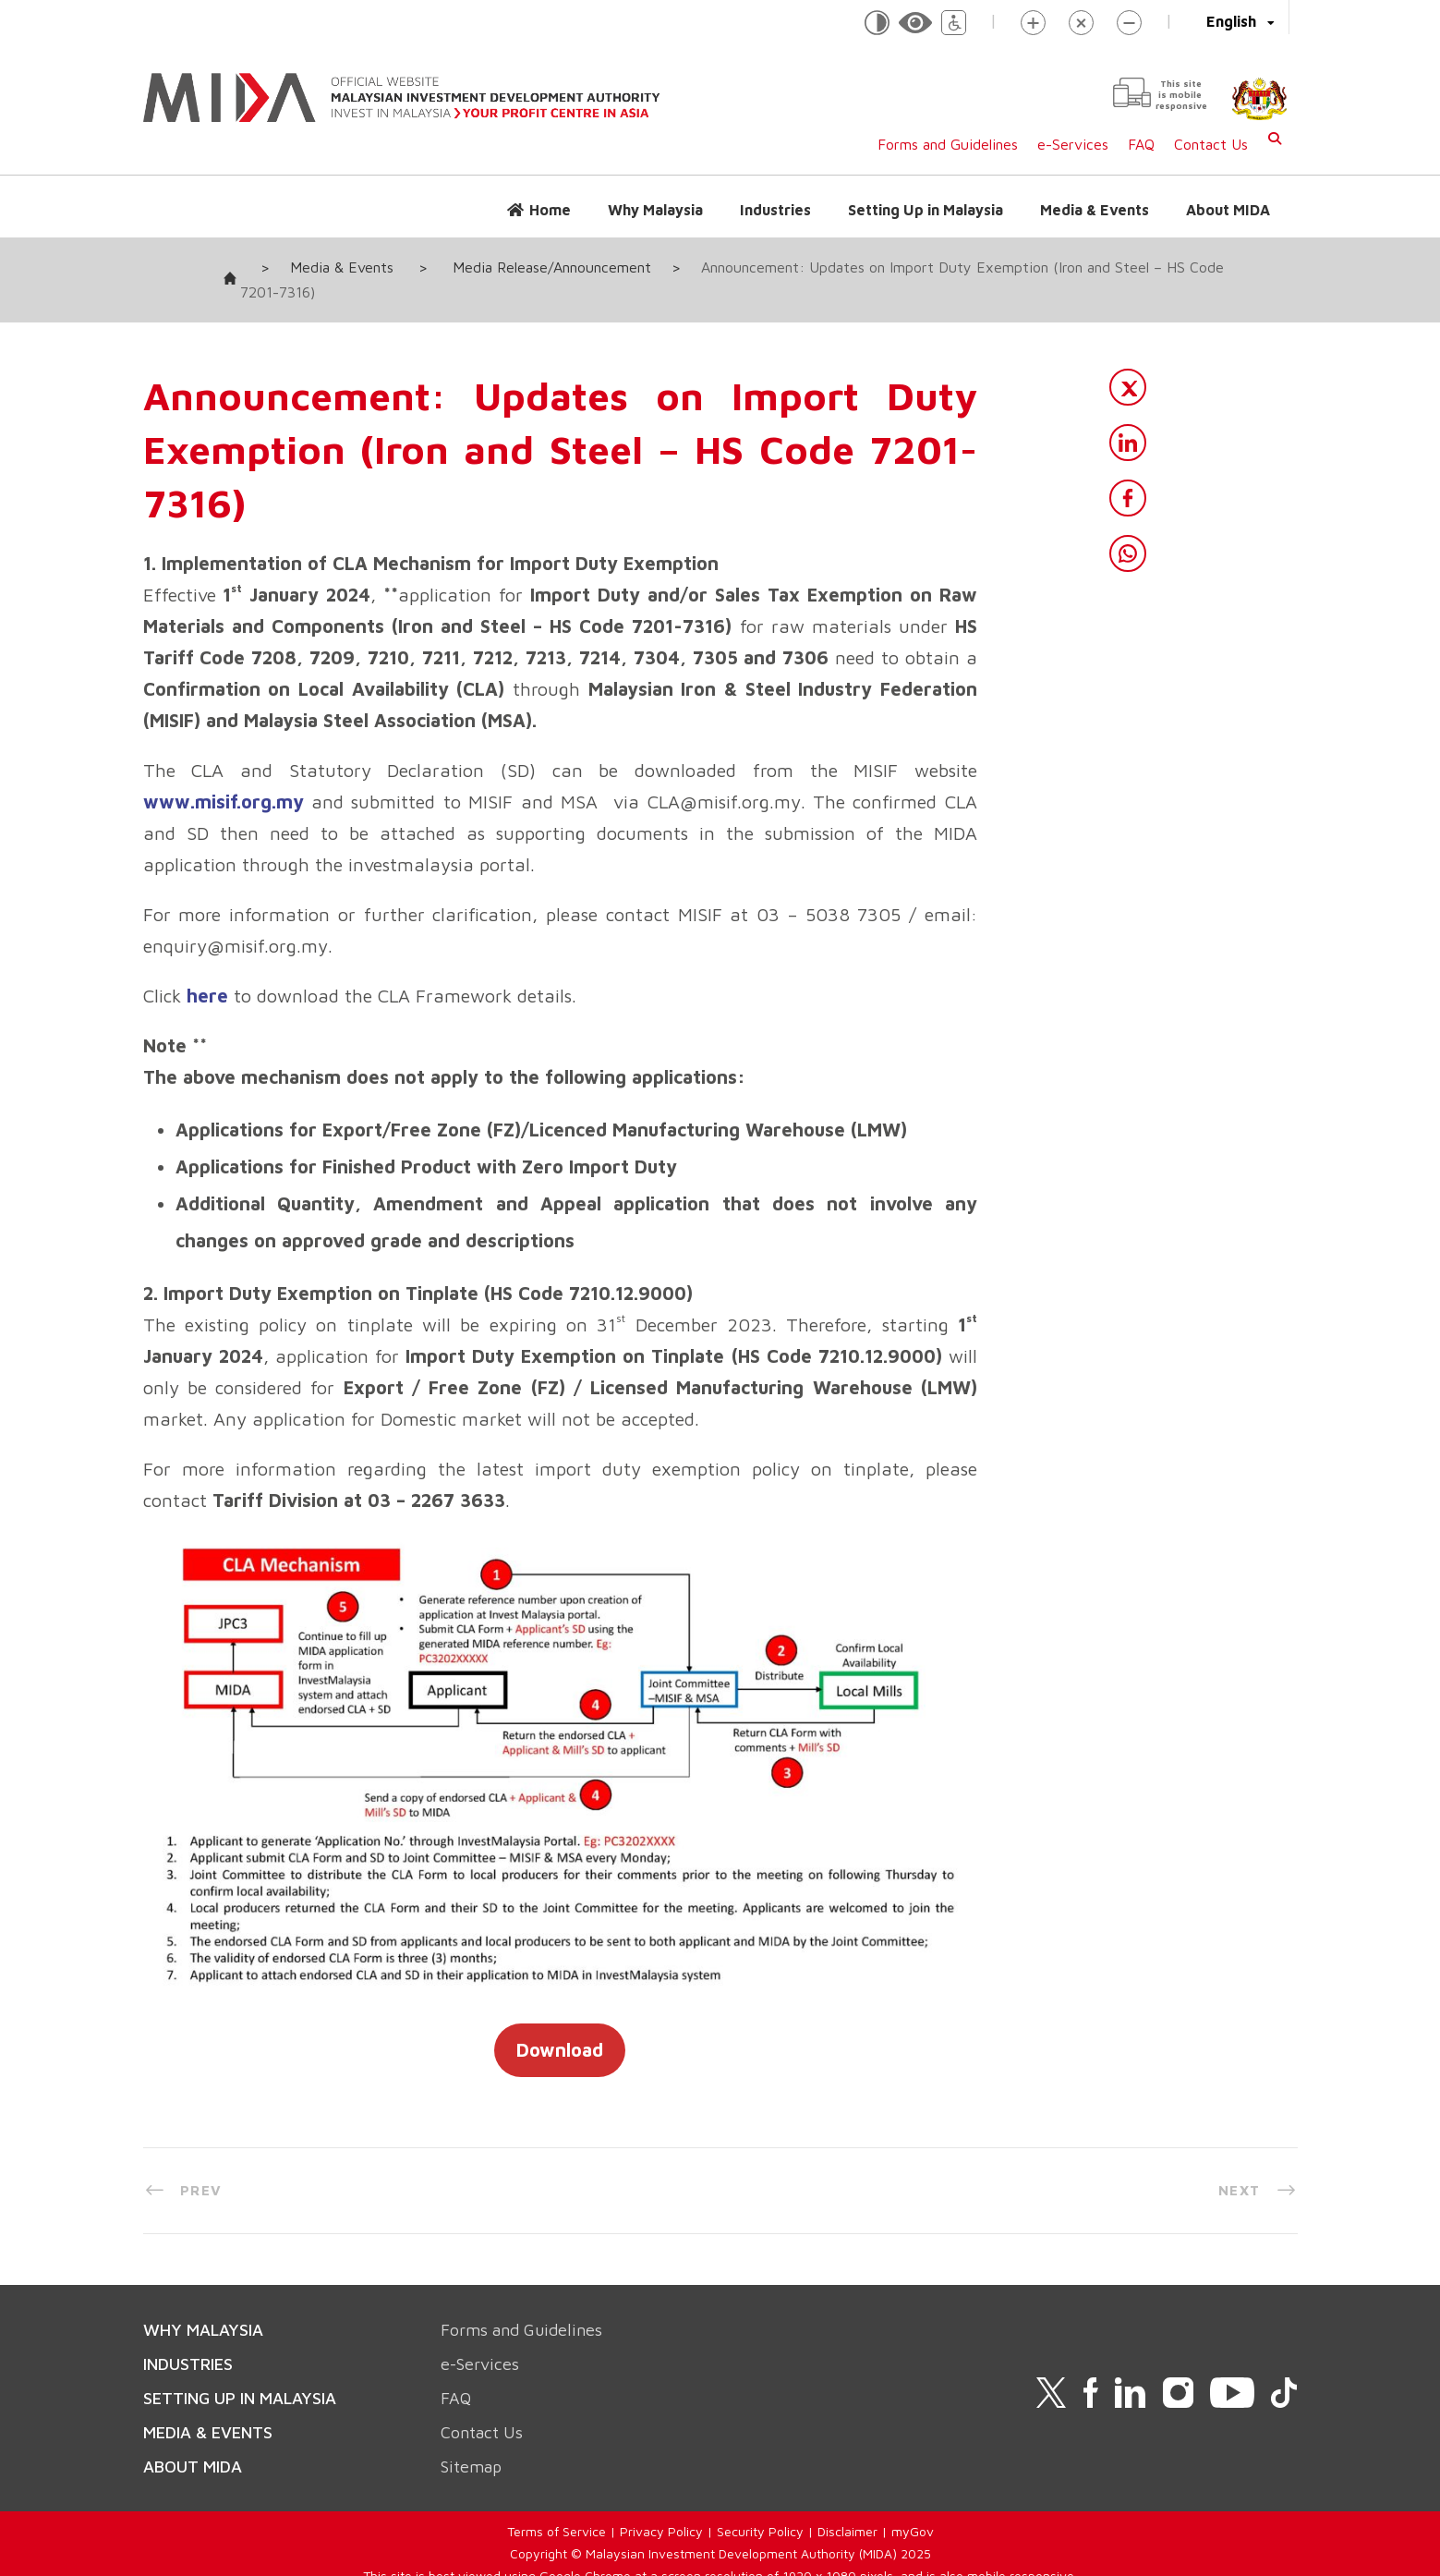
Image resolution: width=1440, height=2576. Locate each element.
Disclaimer (847, 2506)
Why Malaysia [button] (655, 209)
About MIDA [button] (1228, 209)
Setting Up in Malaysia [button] (925, 209)
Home (550, 209)
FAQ (1141, 144)
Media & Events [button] (1094, 209)
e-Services (1072, 144)
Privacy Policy (661, 2506)
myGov (912, 2506)
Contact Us (1211, 144)
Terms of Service (556, 2506)
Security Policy (760, 2506)
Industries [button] (775, 209)
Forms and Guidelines (947, 144)
